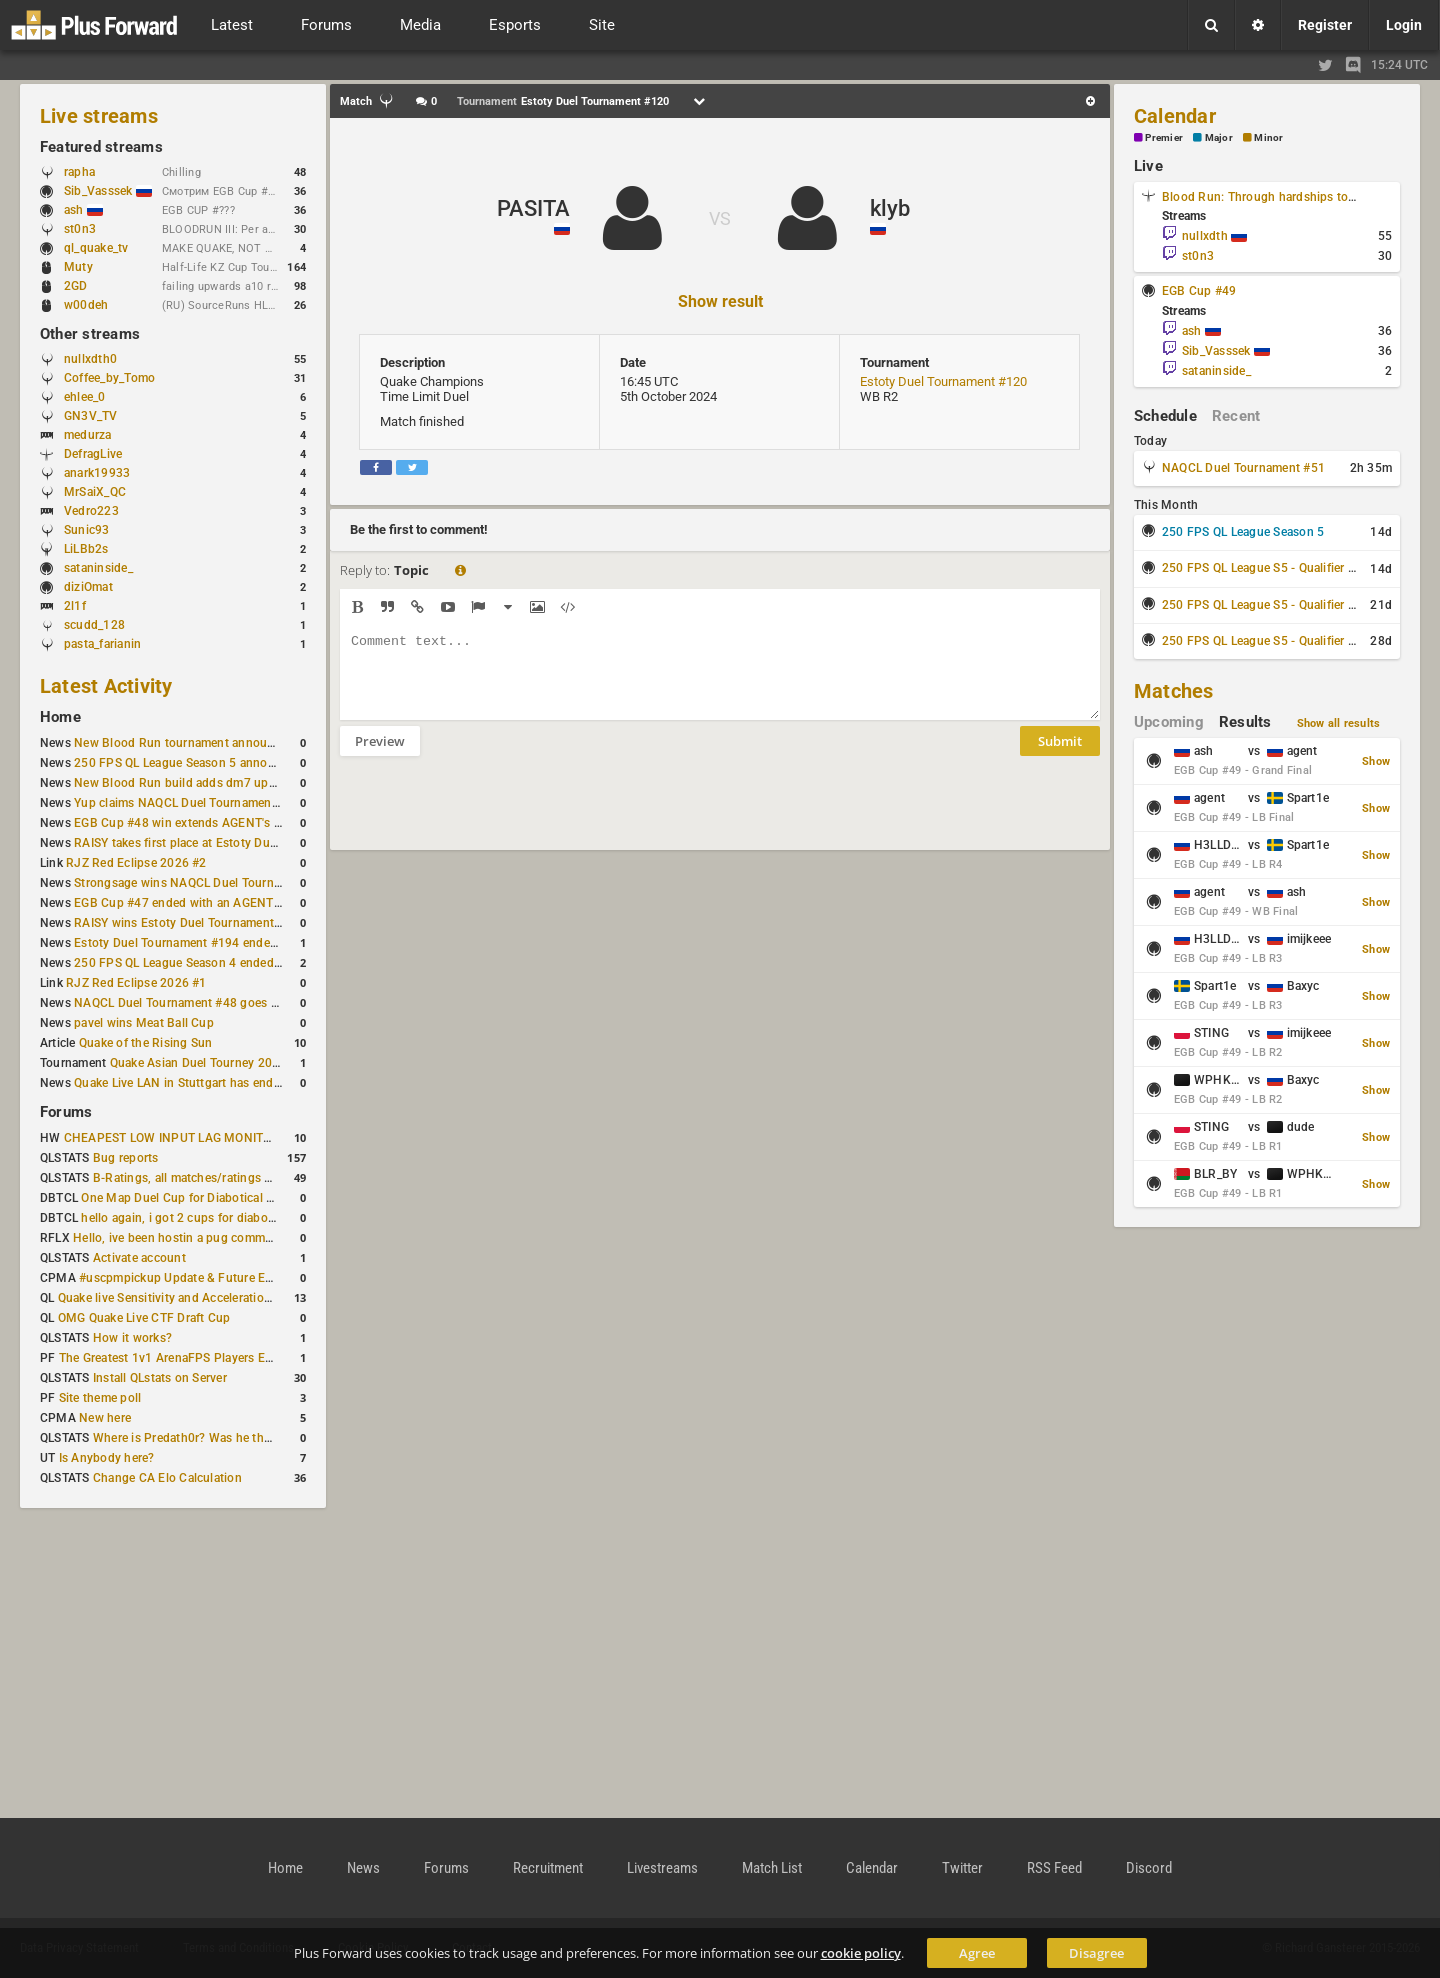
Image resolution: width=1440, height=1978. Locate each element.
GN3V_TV (91, 416)
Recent (1236, 416)
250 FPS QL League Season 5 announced (188, 763)
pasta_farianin (102, 644)
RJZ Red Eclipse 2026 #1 (136, 983)
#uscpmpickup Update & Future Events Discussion (219, 1278)
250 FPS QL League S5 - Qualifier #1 (1262, 568)
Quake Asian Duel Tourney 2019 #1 (207, 1063)
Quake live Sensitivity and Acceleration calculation (196, 1298)
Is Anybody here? (107, 1458)
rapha (79, 172)
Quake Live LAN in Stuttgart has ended (180, 1083)
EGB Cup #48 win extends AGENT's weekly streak (211, 823)
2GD (76, 286)
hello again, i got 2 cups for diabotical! (187, 1218)
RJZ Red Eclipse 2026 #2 (136, 863)
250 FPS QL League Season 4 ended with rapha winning (228, 963)
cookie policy (861, 1953)
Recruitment (548, 1868)
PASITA (533, 208)
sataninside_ (98, 568)
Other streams (90, 334)
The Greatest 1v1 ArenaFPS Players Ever (170, 1358)
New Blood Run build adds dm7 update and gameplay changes (248, 783)
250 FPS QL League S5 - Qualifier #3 (1262, 641)
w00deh (86, 305)
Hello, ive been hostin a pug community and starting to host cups (254, 1238)
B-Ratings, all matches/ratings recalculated (212, 1178)
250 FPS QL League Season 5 (1243, 532)
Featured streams (101, 147)
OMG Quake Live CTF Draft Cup (144, 1318)
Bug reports (126, 1158)
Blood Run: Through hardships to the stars (1281, 197)
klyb (890, 208)
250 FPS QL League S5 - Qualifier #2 (1262, 605)
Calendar (1175, 116)
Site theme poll (100, 1398)
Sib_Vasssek (108, 191)
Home (60, 717)
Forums (66, 1112)
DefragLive (93, 454)
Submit (1060, 756)
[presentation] (492, 816)
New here (105, 1418)
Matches (1174, 691)
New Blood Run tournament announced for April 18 (217, 743)
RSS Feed (1054, 1868)
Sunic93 (87, 530)
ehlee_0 (85, 397)
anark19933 (97, 473)
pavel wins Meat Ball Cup (144, 1023)
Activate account (139, 1258)
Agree (977, 1953)
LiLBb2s (86, 549)
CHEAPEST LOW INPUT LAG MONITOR (172, 1138)
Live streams (99, 116)
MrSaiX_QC (95, 492)
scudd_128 (94, 625)
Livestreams (662, 1868)
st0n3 (80, 229)
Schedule (1165, 416)
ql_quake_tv (96, 248)
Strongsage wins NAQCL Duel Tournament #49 (203, 883)
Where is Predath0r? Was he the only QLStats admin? (240, 1438)
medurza (88, 435)
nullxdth (1214, 236)
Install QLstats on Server (160, 1378)
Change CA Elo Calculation (167, 1478)
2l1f (75, 606)
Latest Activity (106, 686)
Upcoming (1169, 722)
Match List (772, 1868)
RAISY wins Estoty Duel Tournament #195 (190, 923)
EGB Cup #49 (1199, 291)
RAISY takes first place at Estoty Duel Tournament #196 (227, 843)
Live (1148, 166)
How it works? (132, 1338)
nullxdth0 (90, 359)
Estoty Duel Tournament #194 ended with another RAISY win (242, 943)
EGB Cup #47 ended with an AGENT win (185, 903)
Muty (78, 267)
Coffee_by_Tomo (109, 378)
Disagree (1096, 1953)
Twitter (962, 1868)
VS (720, 218)
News (363, 1868)
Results (1245, 722)
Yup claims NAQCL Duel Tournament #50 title (199, 803)
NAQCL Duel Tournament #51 (1243, 468)
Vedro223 (91, 511)
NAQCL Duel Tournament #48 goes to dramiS (199, 1003)
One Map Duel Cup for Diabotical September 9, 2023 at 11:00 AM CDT (275, 1198)
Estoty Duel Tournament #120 (943, 381)
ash (83, 210)
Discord (1149, 1868)
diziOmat (88, 587)
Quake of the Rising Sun (146, 1043)
